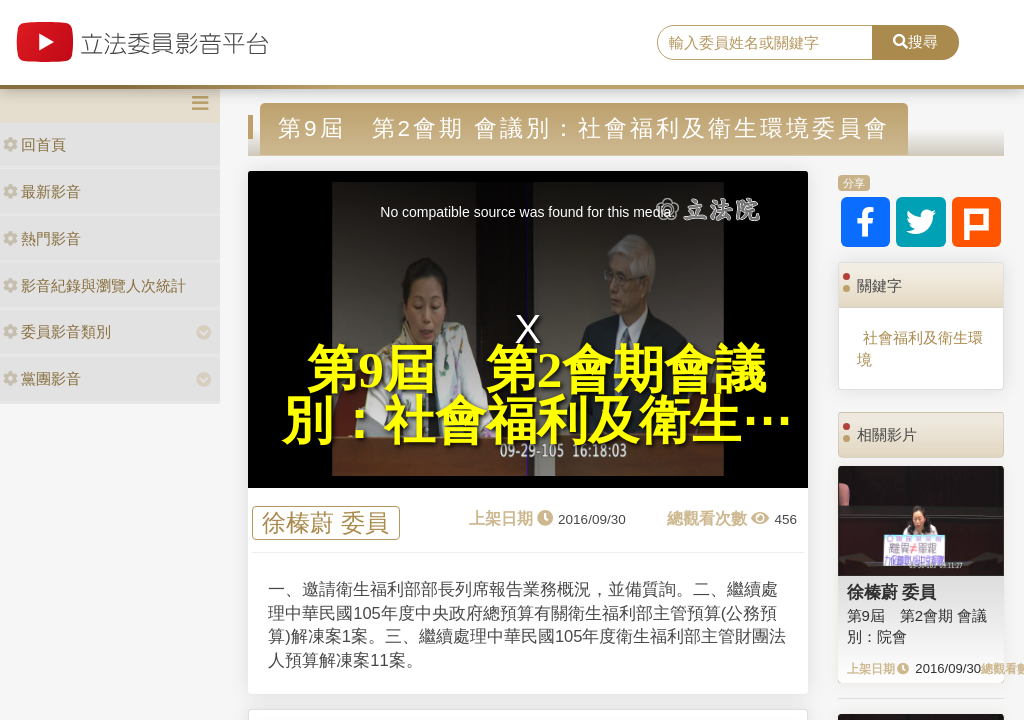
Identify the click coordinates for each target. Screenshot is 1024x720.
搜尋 (915, 41)
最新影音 (42, 191)
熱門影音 (42, 238)
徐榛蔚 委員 (325, 523)
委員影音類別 (57, 331)
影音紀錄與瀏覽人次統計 (94, 285)
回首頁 (34, 144)
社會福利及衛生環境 (920, 348)
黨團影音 (42, 378)
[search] (765, 43)
